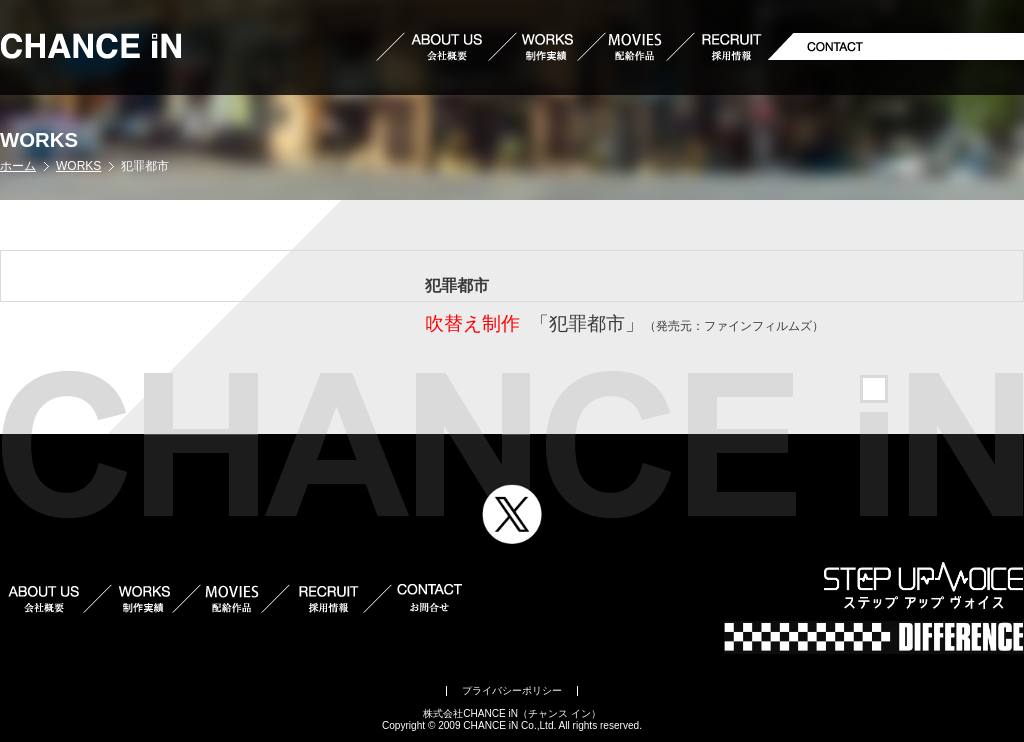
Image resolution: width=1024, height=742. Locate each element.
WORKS (78, 166)
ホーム (18, 166)
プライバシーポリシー (512, 690)
